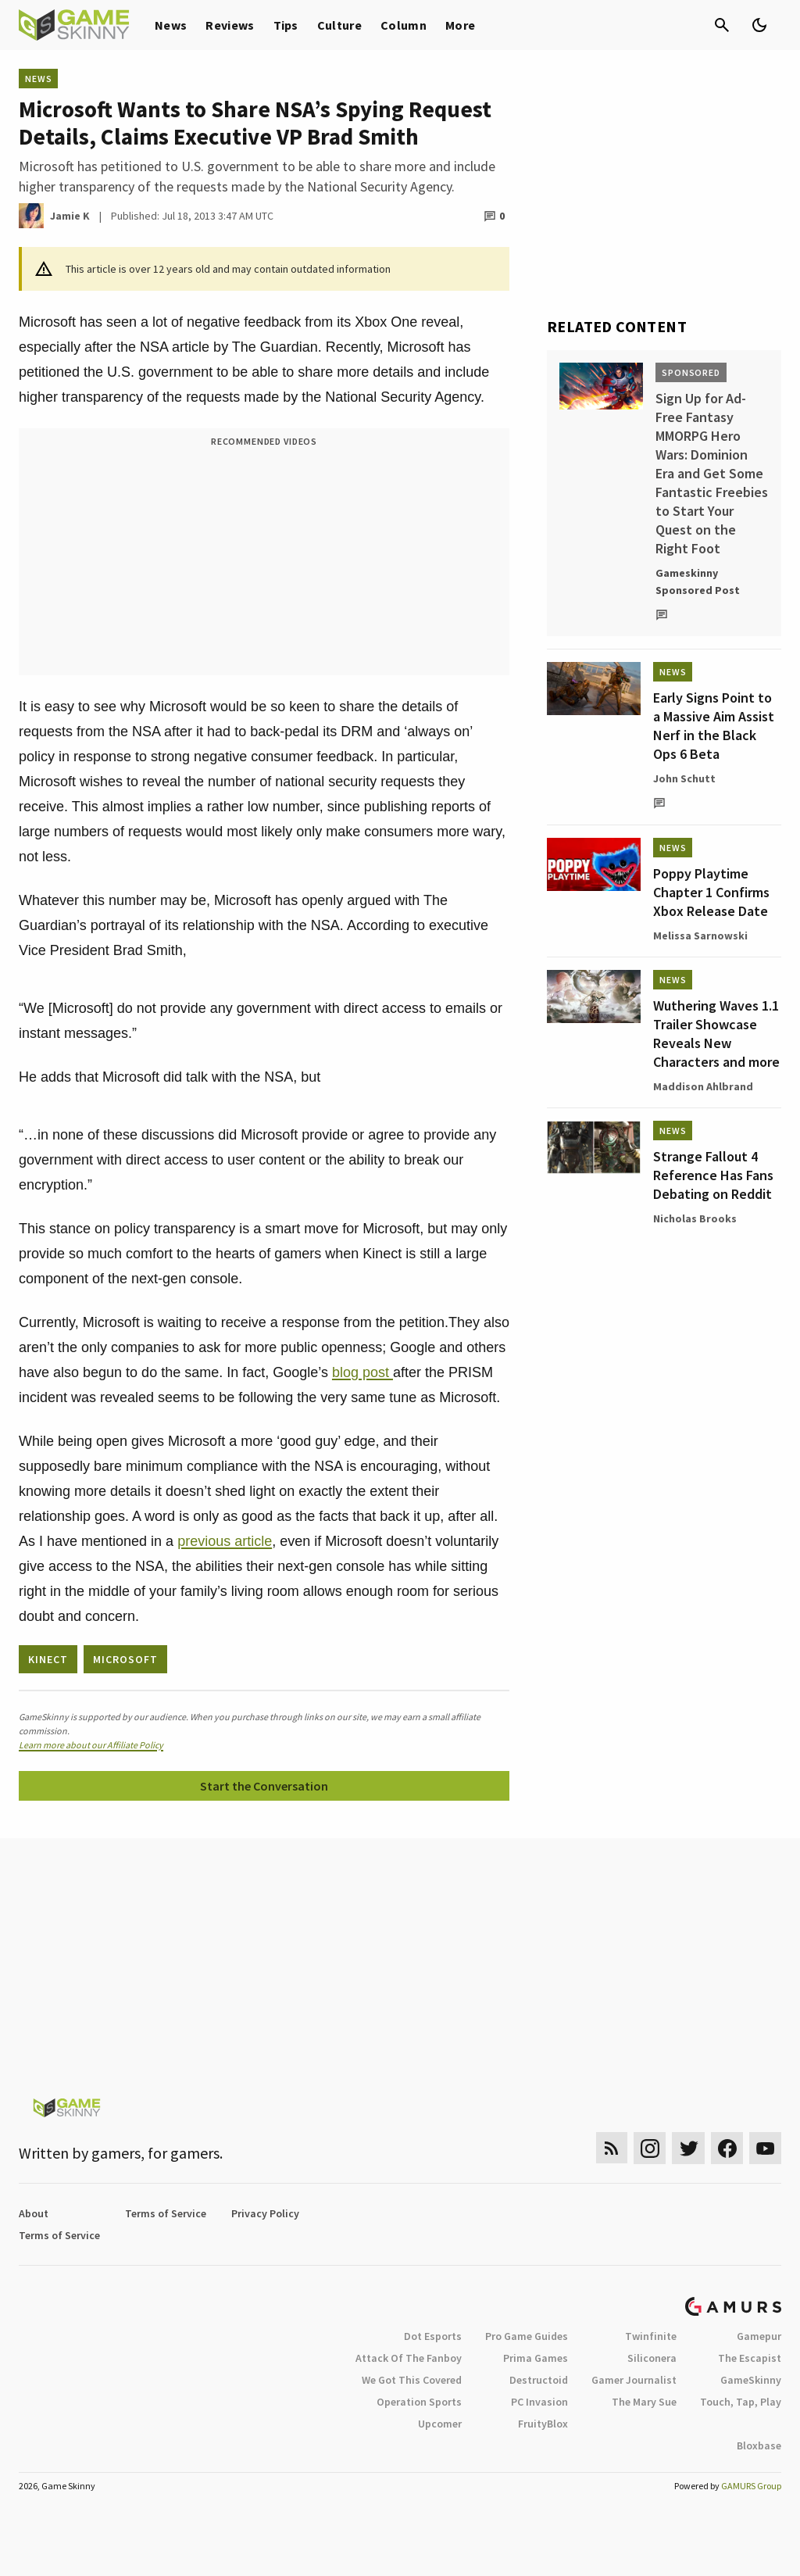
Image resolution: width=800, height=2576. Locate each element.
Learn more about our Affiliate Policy (91, 1745)
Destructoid (538, 2380)
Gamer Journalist (634, 2380)
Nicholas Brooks (695, 1218)
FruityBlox (543, 2424)
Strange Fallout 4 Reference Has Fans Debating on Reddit (713, 1175)
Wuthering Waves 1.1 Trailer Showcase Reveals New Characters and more (716, 1033)
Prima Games (535, 2358)
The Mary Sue (644, 2402)
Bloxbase (759, 2445)
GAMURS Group (751, 2486)
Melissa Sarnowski (700, 935)
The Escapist (749, 2358)
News (171, 25)
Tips (285, 25)
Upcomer (440, 2424)
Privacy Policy (265, 2213)
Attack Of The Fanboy (408, 2358)
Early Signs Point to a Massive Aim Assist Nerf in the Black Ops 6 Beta (713, 726)
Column (403, 25)
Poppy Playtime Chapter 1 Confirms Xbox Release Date (711, 892)
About (33, 2213)
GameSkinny (750, 2380)
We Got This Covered (412, 2380)
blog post (362, 1372)
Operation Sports (419, 2402)
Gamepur (759, 2336)
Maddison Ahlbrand (703, 1086)
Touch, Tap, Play (740, 2402)
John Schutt (684, 778)
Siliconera (652, 2358)
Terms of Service (165, 2213)
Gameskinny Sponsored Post (697, 581)
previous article (224, 1541)
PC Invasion (539, 2402)
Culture (339, 25)
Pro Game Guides (526, 2336)
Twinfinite (651, 2336)
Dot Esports (433, 2336)
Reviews (229, 25)
